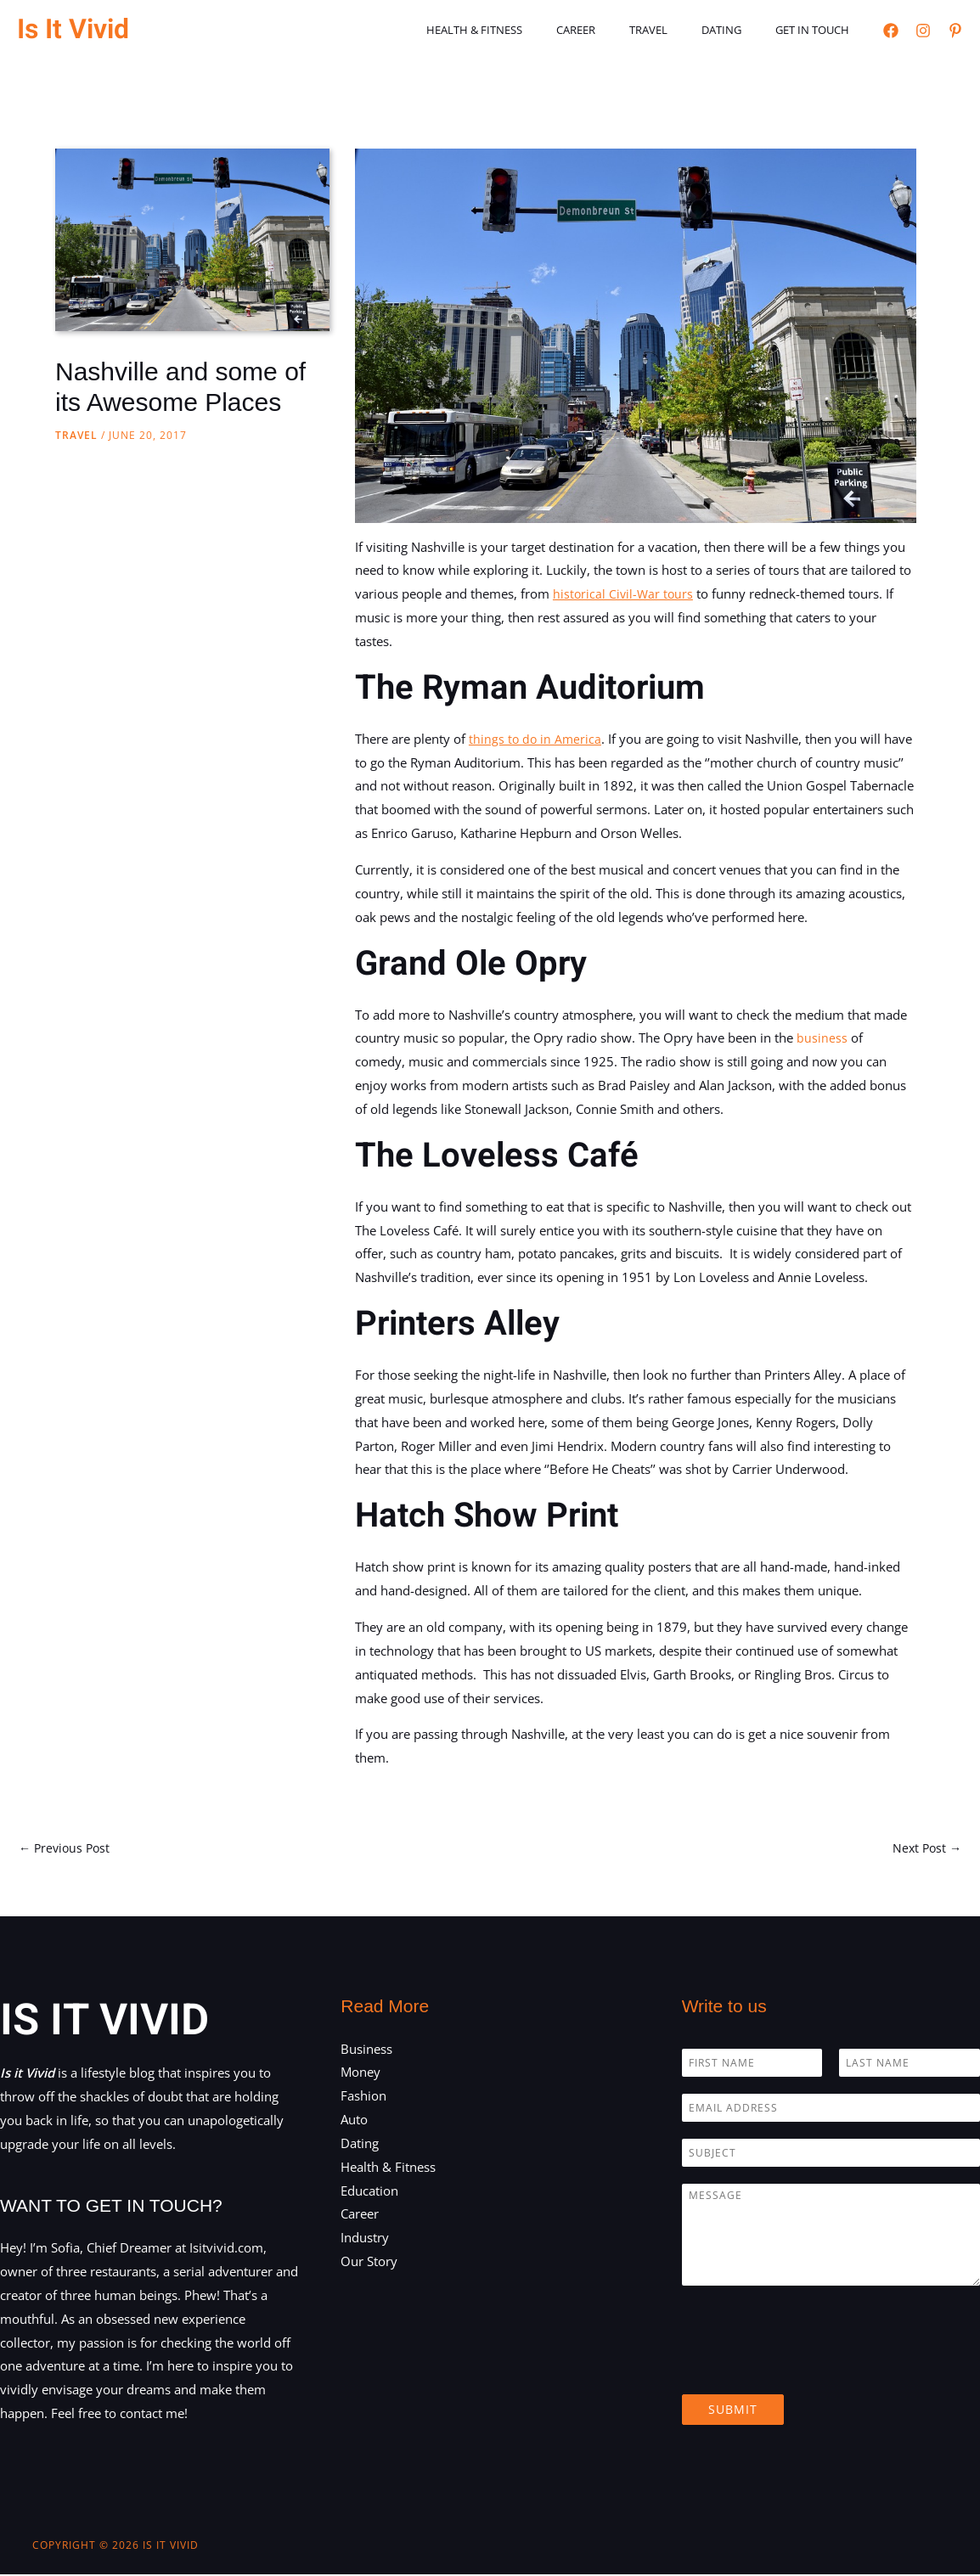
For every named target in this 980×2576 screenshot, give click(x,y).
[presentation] (811, 2368)
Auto (354, 2120)
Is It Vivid (73, 29)
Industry (365, 2238)
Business (366, 2050)
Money (360, 2073)
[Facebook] (890, 30)
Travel (678, 29)
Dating (739, 29)
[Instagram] (923, 30)
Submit (733, 2411)
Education (369, 2192)
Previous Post (67, 1848)
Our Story (369, 2262)
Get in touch (818, 29)
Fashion (363, 2097)
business (824, 1037)
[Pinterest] (955, 30)
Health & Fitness (528, 29)
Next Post (925, 1848)
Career (617, 29)
